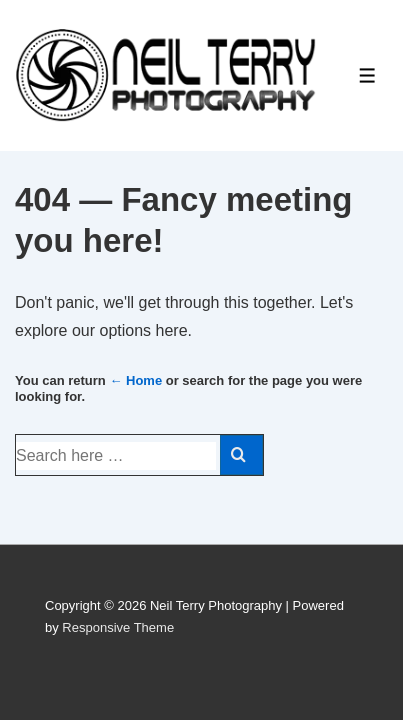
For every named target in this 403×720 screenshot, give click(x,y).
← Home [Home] (135, 380)
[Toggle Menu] (367, 75)
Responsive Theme (118, 627)
